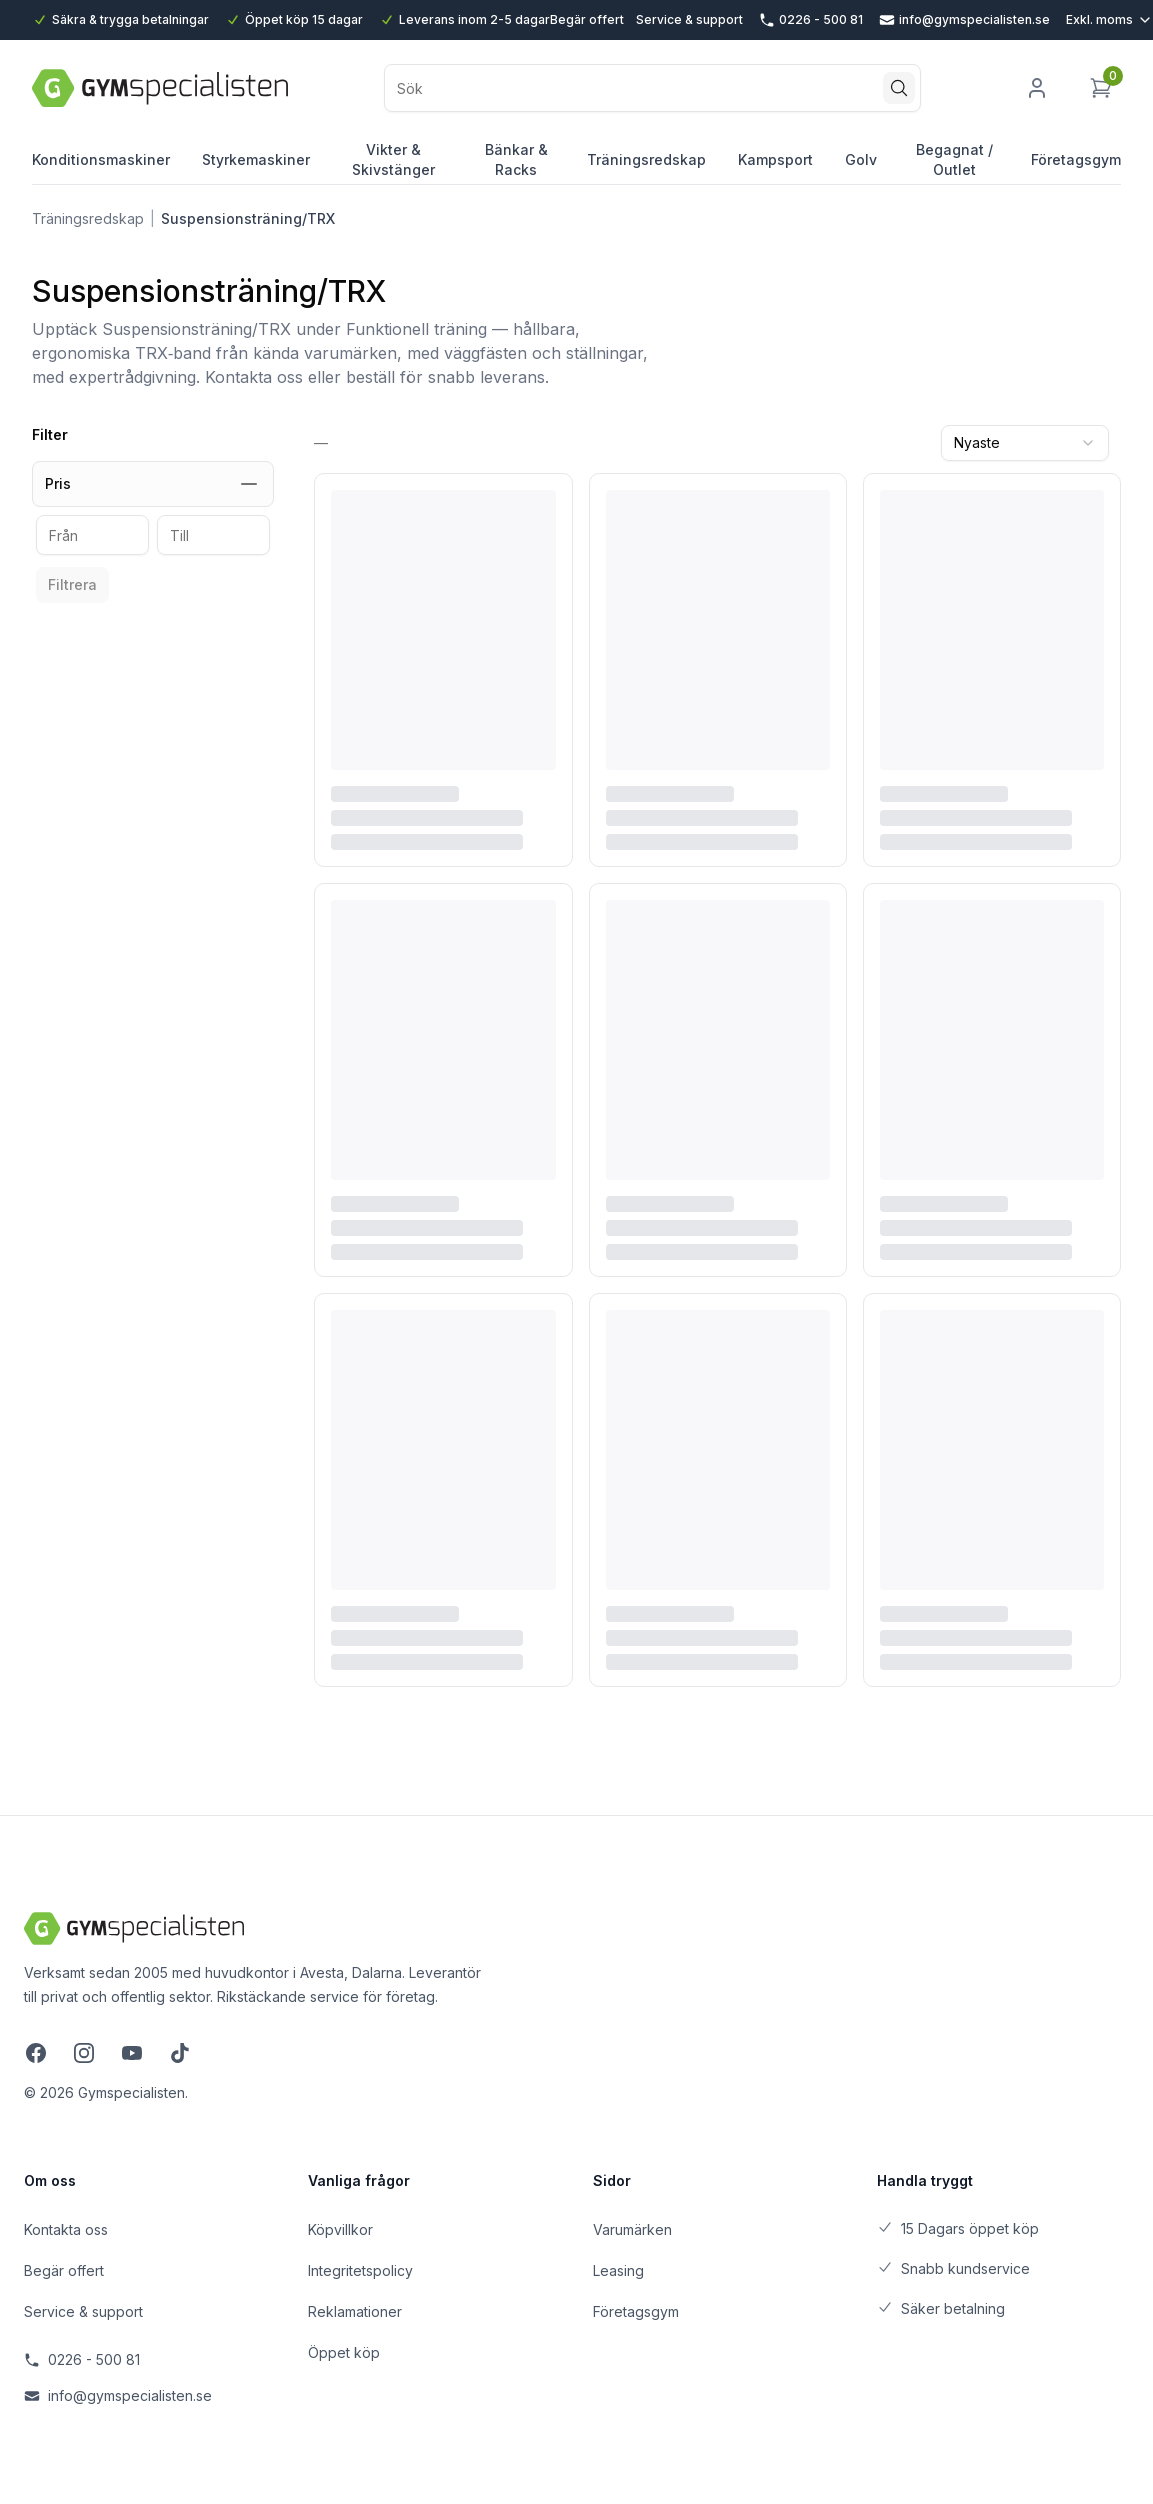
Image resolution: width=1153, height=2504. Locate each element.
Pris (153, 484)
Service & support (689, 19)
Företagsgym (1076, 159)
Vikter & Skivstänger (393, 162)
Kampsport (775, 167)
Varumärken (632, 2229)
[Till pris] (213, 535)
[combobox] (1025, 443)
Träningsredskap (646, 167)
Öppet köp (344, 2352)
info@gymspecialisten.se (118, 2395)
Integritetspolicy (360, 2270)
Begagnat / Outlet (954, 162)
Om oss (50, 2180)
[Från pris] (92, 535)
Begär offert (587, 19)
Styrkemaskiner (256, 167)
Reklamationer (355, 2311)
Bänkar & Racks (516, 162)
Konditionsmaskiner (101, 167)
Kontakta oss (66, 2229)
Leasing (618, 2270)
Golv (861, 167)
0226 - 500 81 (82, 2359)
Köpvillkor (340, 2229)
